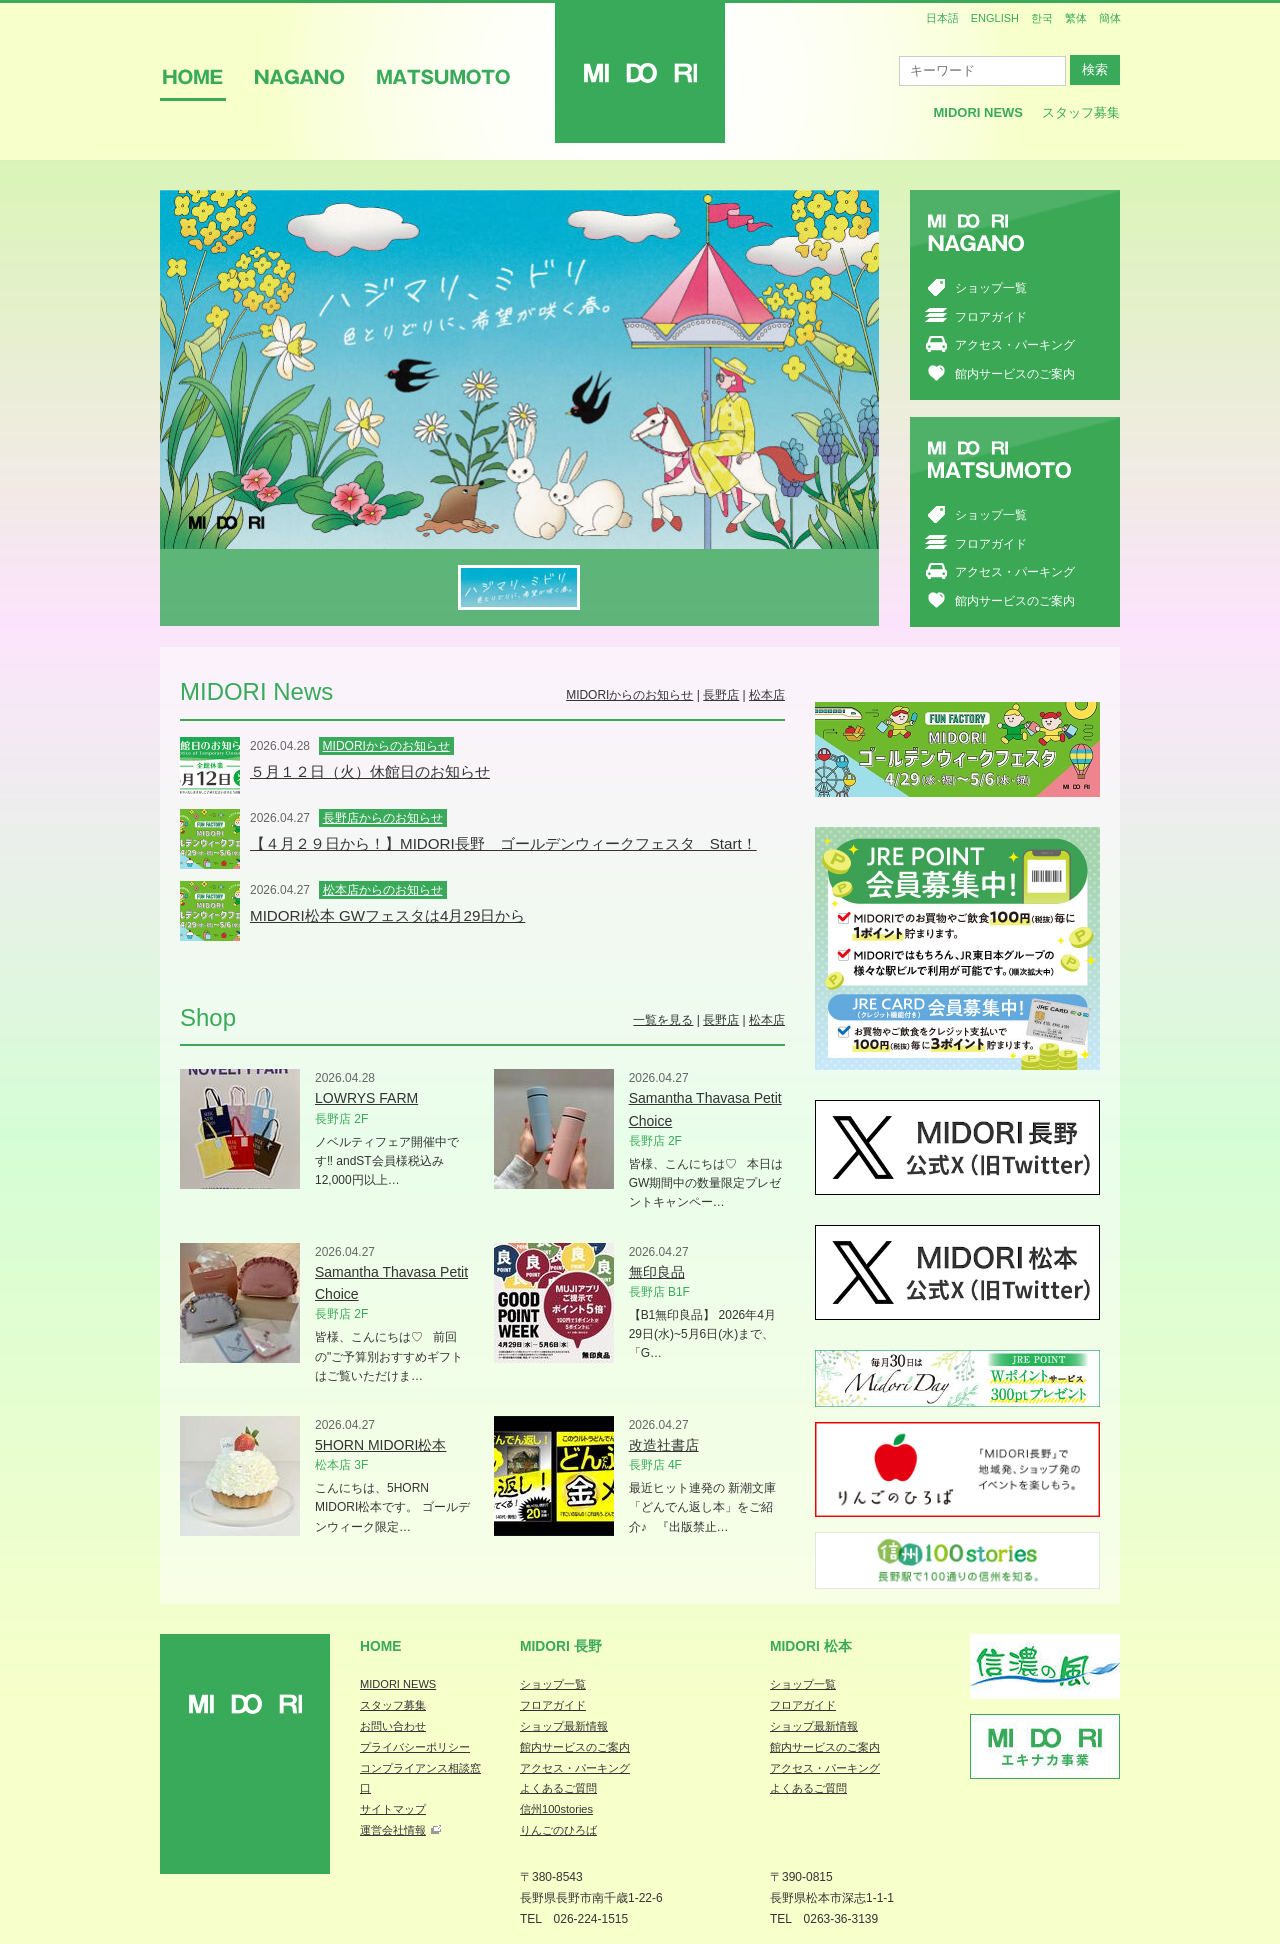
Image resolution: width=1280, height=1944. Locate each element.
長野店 (721, 695)
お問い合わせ (393, 1726)
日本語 (942, 18)
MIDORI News (978, 112)
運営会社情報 (393, 1830)
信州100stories (556, 1809)
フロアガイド (991, 317)
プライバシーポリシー (415, 1747)
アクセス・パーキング (1015, 345)
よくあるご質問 (558, 1788)
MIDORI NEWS (398, 1684)
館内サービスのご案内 (1015, 374)
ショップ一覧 (991, 288)
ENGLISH (995, 18)
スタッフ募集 (1081, 112)
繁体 (1076, 18)
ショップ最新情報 (564, 1726)
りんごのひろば (558, 1830)
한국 (1042, 18)
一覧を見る (663, 1020)
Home (381, 1646)
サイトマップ (393, 1809)
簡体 (1110, 18)
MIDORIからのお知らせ (629, 695)
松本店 (767, 695)
